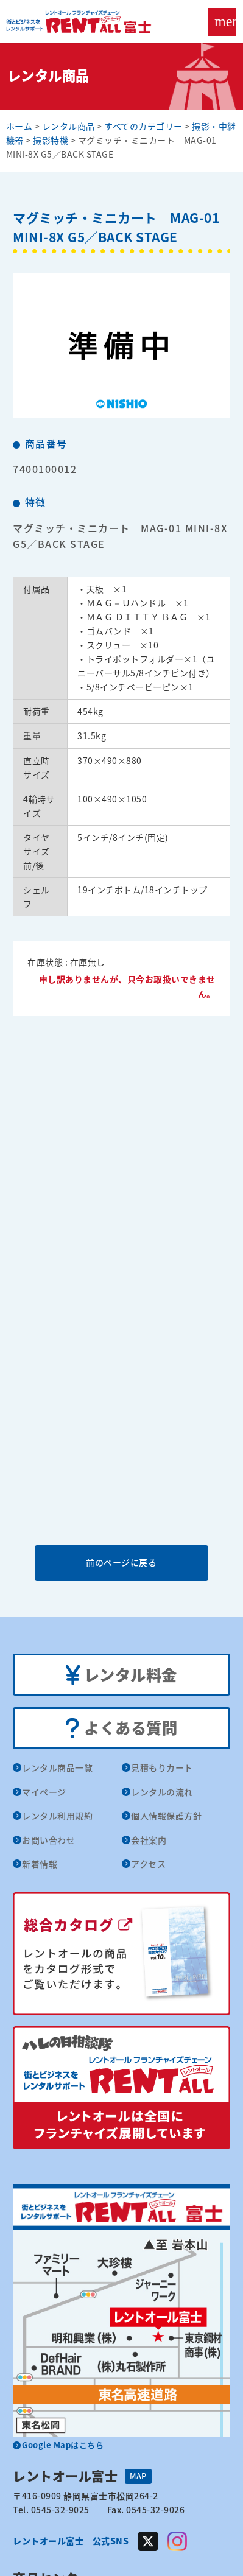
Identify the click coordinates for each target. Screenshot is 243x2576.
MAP (138, 2476)
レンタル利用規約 (57, 1815)
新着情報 (39, 1864)
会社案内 (148, 1840)
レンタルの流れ (162, 1792)
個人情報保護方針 (166, 1815)
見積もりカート (162, 1767)
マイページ (44, 1792)
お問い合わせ (48, 1840)
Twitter (148, 2541)
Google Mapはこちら (63, 2445)
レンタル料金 (121, 1675)
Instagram (177, 2541)
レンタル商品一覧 (57, 1767)
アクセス (148, 1864)
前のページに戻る (121, 1562)
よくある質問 (121, 1728)
